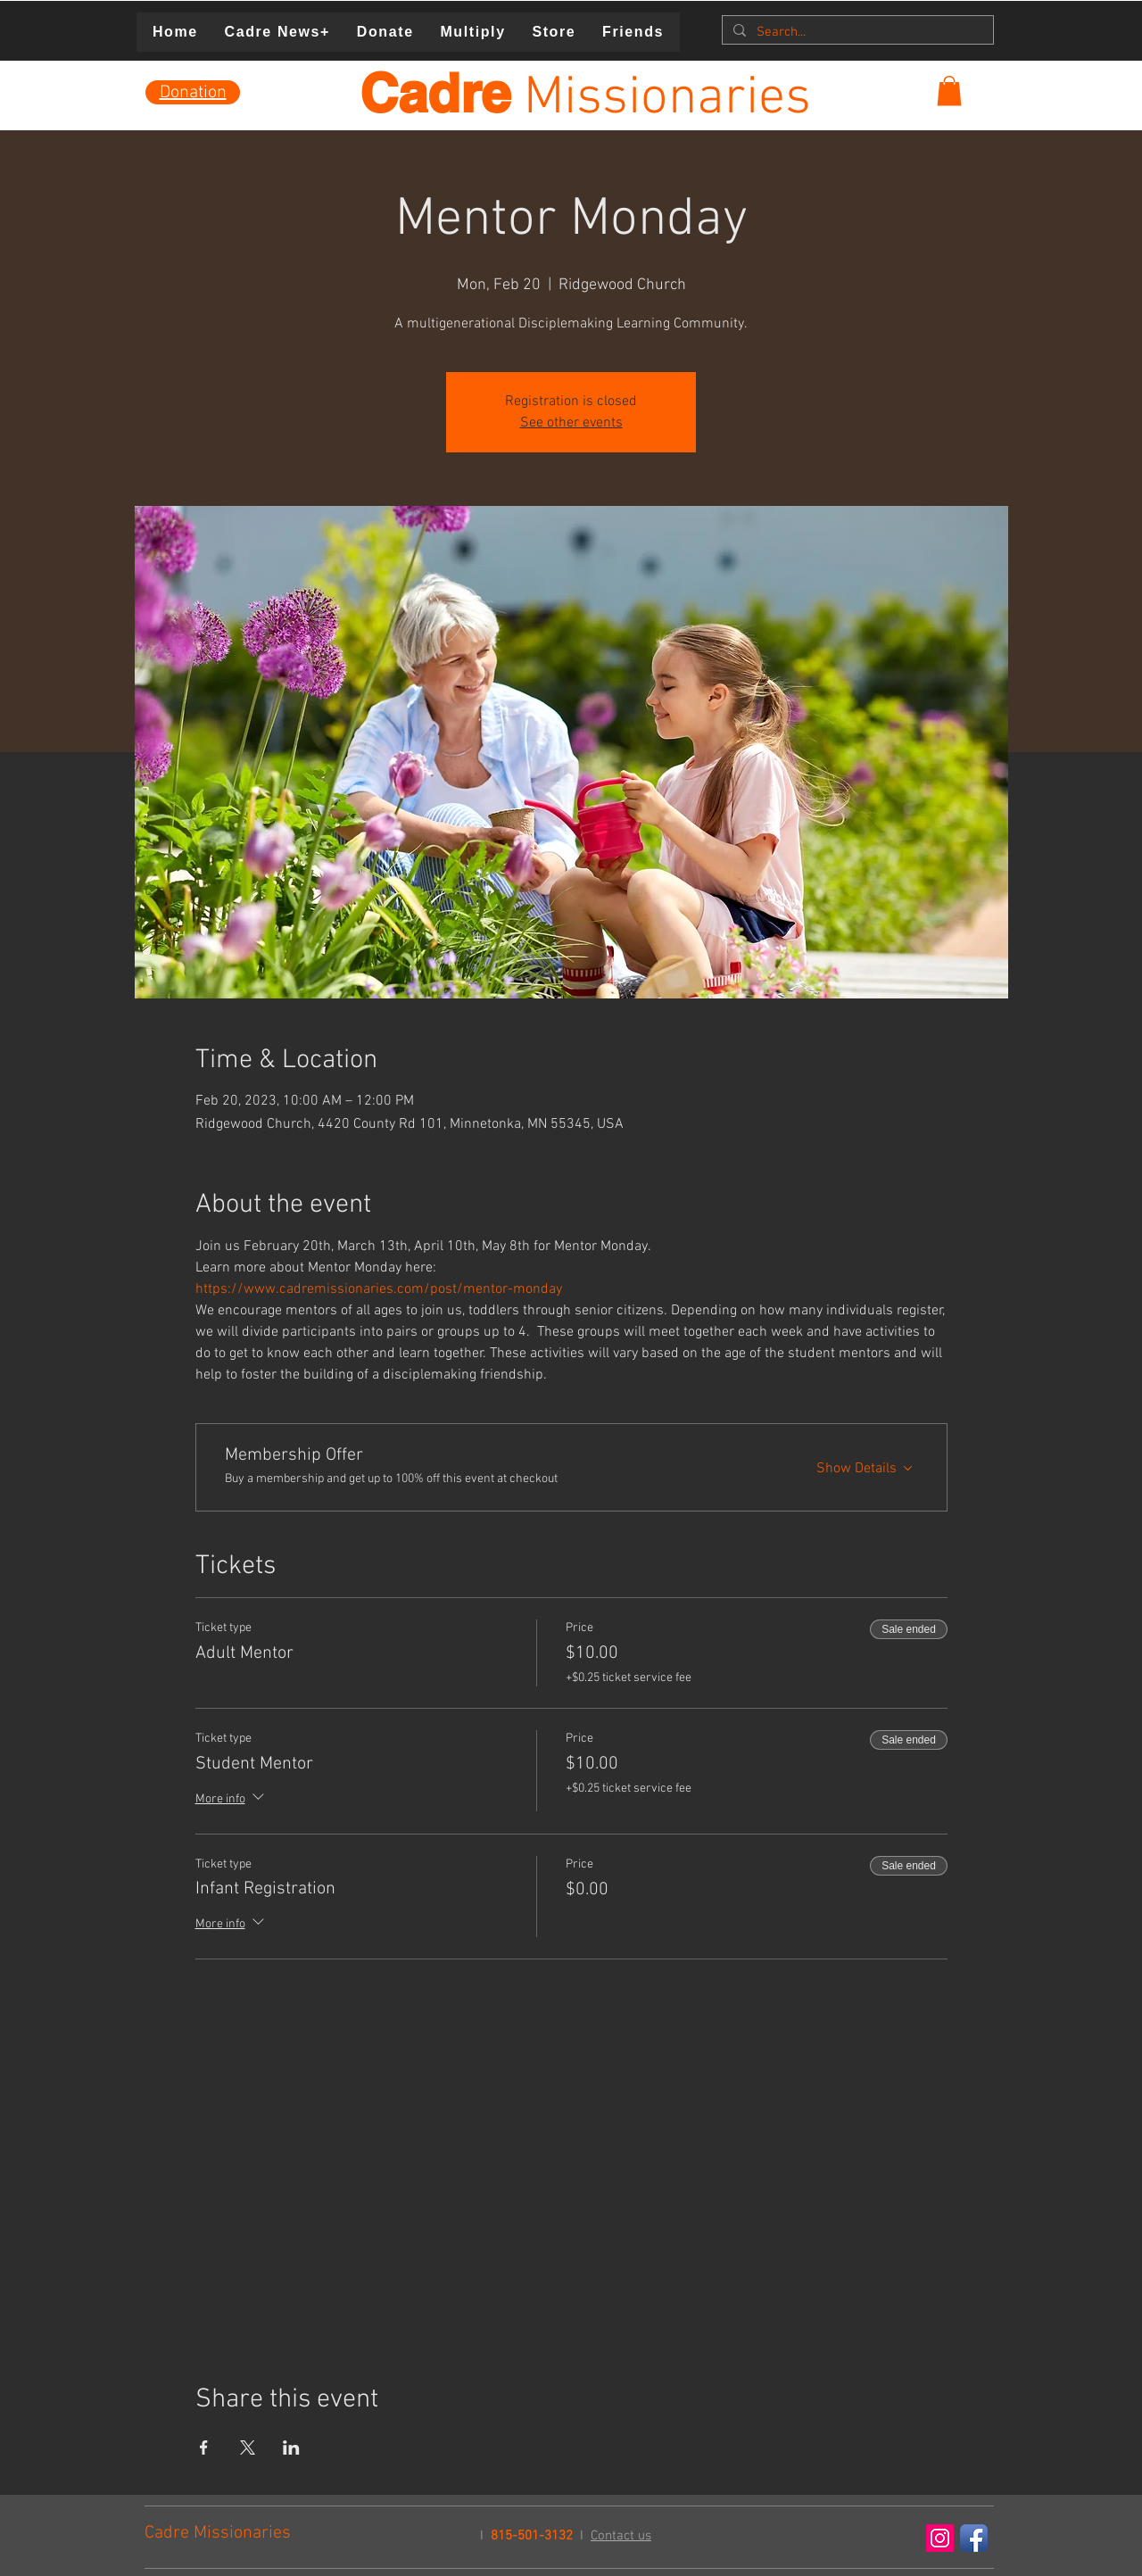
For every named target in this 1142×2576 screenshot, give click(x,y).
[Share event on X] (247, 2447)
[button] (949, 90)
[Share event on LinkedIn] (291, 2447)
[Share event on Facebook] (203, 2447)
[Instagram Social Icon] (940, 2538)
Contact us (621, 2536)
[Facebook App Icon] (974, 2538)
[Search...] (856, 32)
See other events (571, 423)
